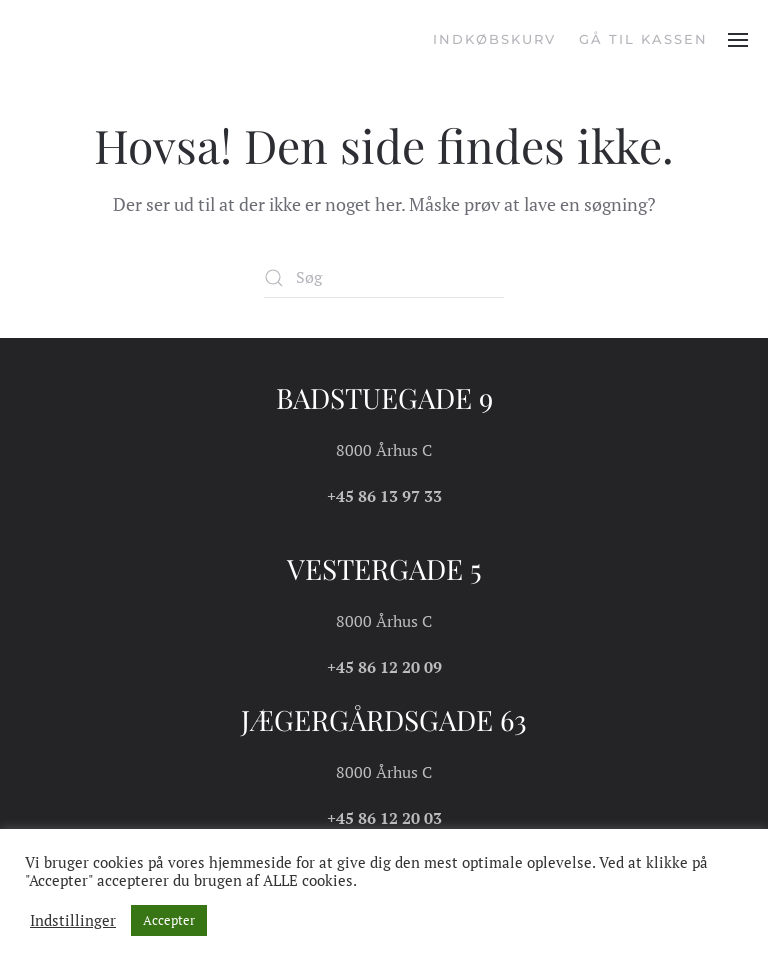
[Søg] (384, 278)
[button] (738, 40)
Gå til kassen (643, 39)
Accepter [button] (169, 920)
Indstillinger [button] (73, 921)
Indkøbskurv (494, 39)
